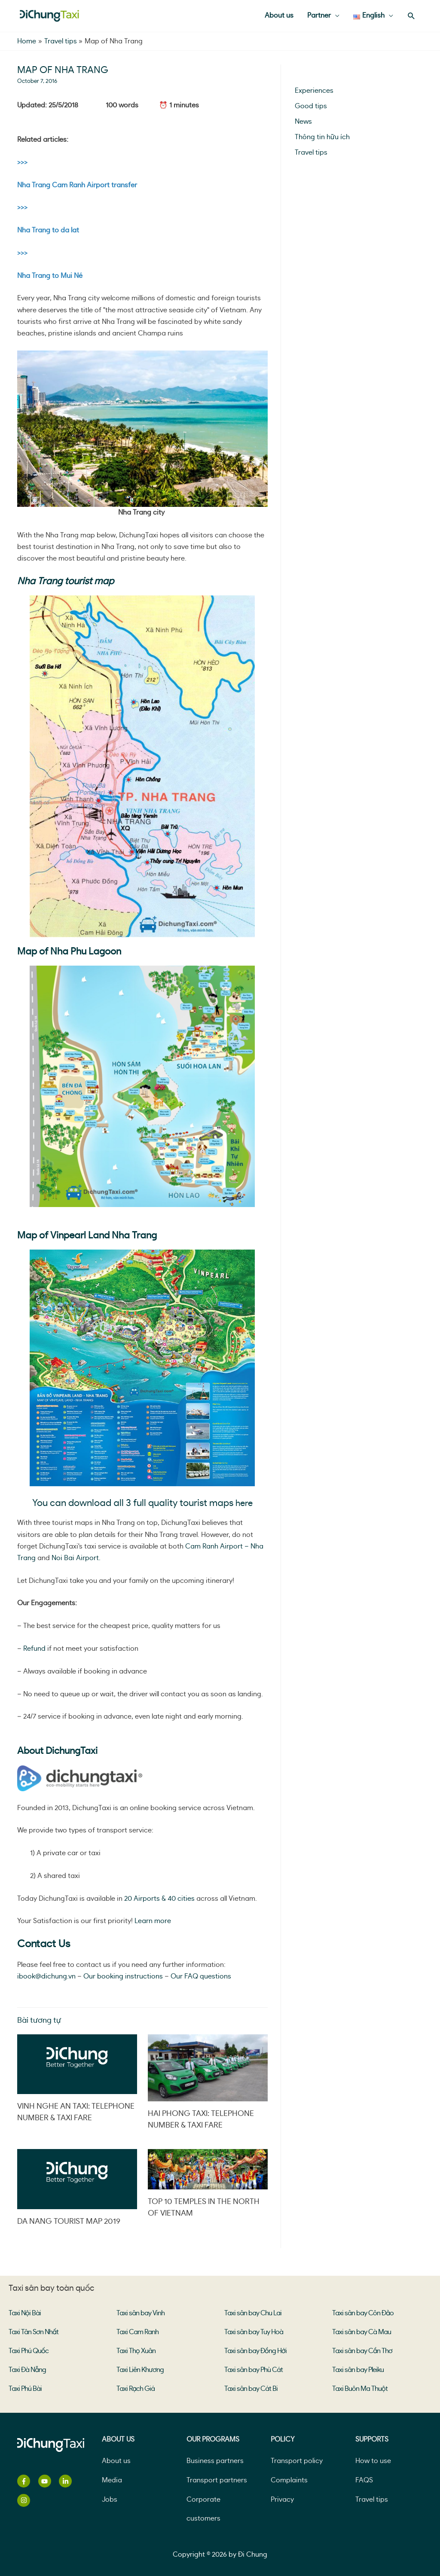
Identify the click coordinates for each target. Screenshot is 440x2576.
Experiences (314, 90)
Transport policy (297, 2460)
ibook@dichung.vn (46, 1976)
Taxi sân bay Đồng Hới (255, 2350)
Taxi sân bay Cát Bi (251, 2388)
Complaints (289, 2480)
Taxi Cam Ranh (137, 2332)
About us (116, 2460)
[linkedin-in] (68, 2481)
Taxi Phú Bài (25, 2388)
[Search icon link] (411, 16)
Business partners (215, 2460)
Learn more (152, 1921)
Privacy (282, 2499)
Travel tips (311, 152)
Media (112, 2480)
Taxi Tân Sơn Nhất (33, 2332)
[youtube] (48, 2481)
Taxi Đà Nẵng (27, 2369)
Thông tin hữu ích (322, 137)
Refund (34, 1648)
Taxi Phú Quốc (29, 2350)
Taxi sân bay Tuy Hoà (253, 2332)
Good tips (311, 106)
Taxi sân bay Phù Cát (253, 2369)
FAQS (364, 2480)
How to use (373, 2460)
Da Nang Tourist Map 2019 (68, 2221)
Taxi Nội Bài (25, 2313)
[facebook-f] (27, 2481)
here (244, 1503)
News (303, 121)
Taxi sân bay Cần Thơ (362, 2350)
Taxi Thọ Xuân (136, 2350)
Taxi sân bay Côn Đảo (363, 2313)
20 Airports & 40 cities (159, 1898)
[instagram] (24, 2500)
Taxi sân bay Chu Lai (252, 2313)
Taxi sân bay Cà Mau (361, 2332)
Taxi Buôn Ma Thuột (360, 2388)
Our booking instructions (123, 1976)
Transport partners (216, 2480)
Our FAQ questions (201, 1976)
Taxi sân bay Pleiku (358, 2369)
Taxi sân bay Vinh (140, 2313)
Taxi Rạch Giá (135, 2388)
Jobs (109, 2499)
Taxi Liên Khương (140, 2369)
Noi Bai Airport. (77, 1558)
